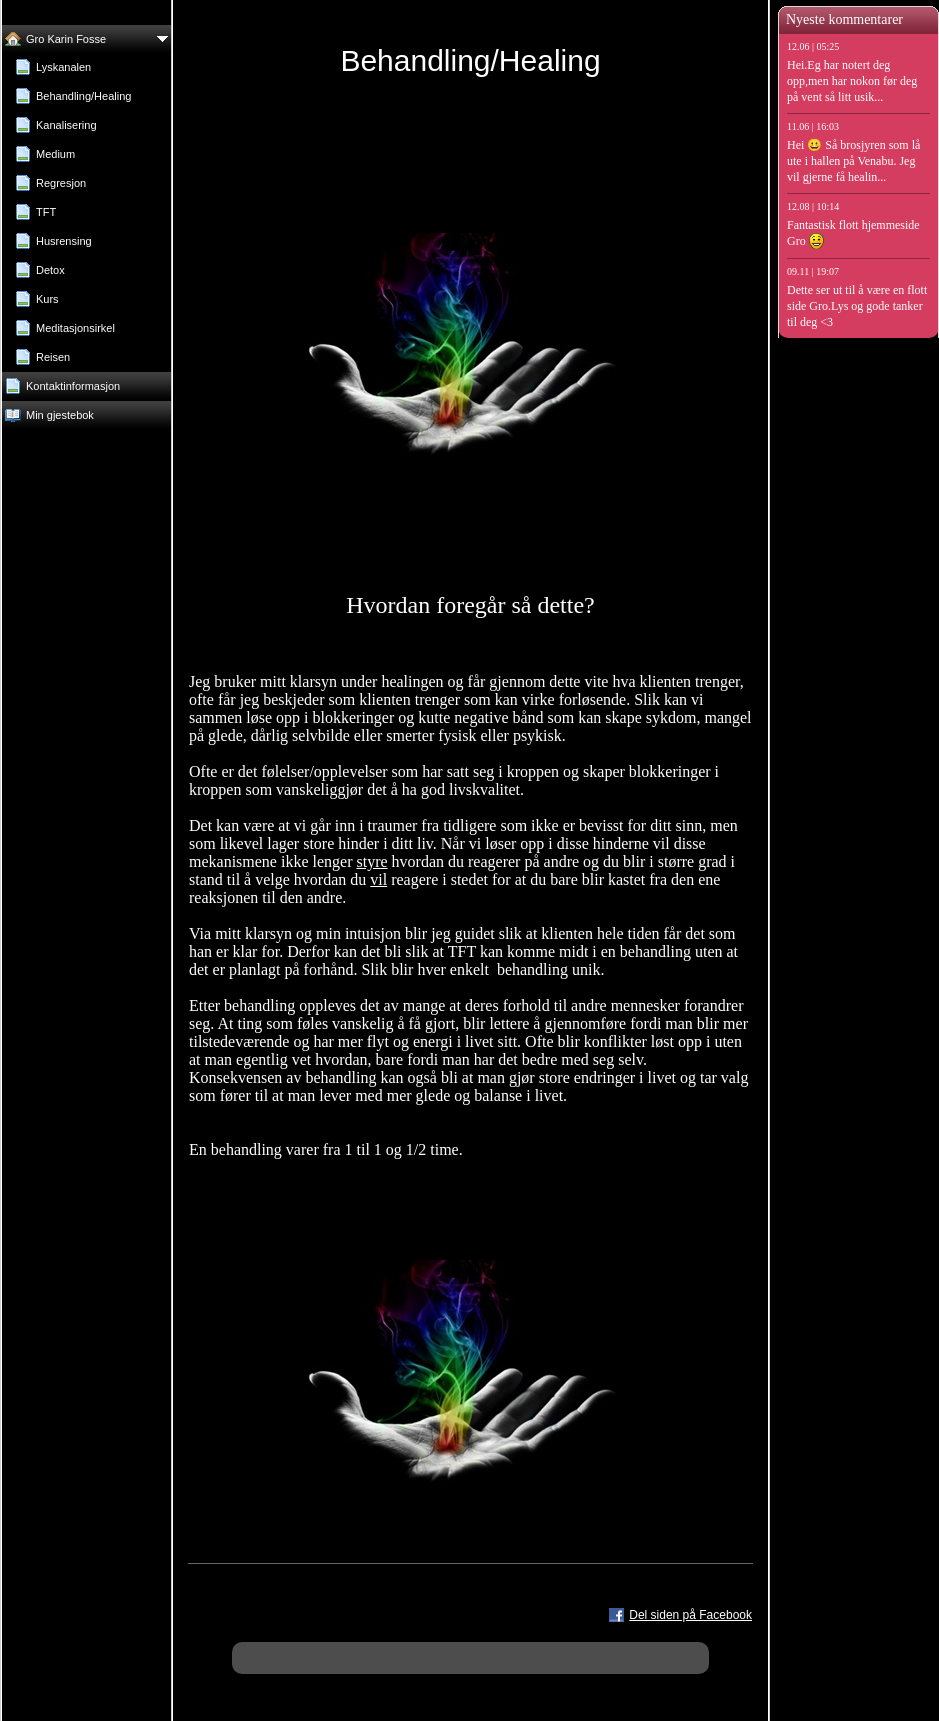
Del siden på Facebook (690, 1615)
